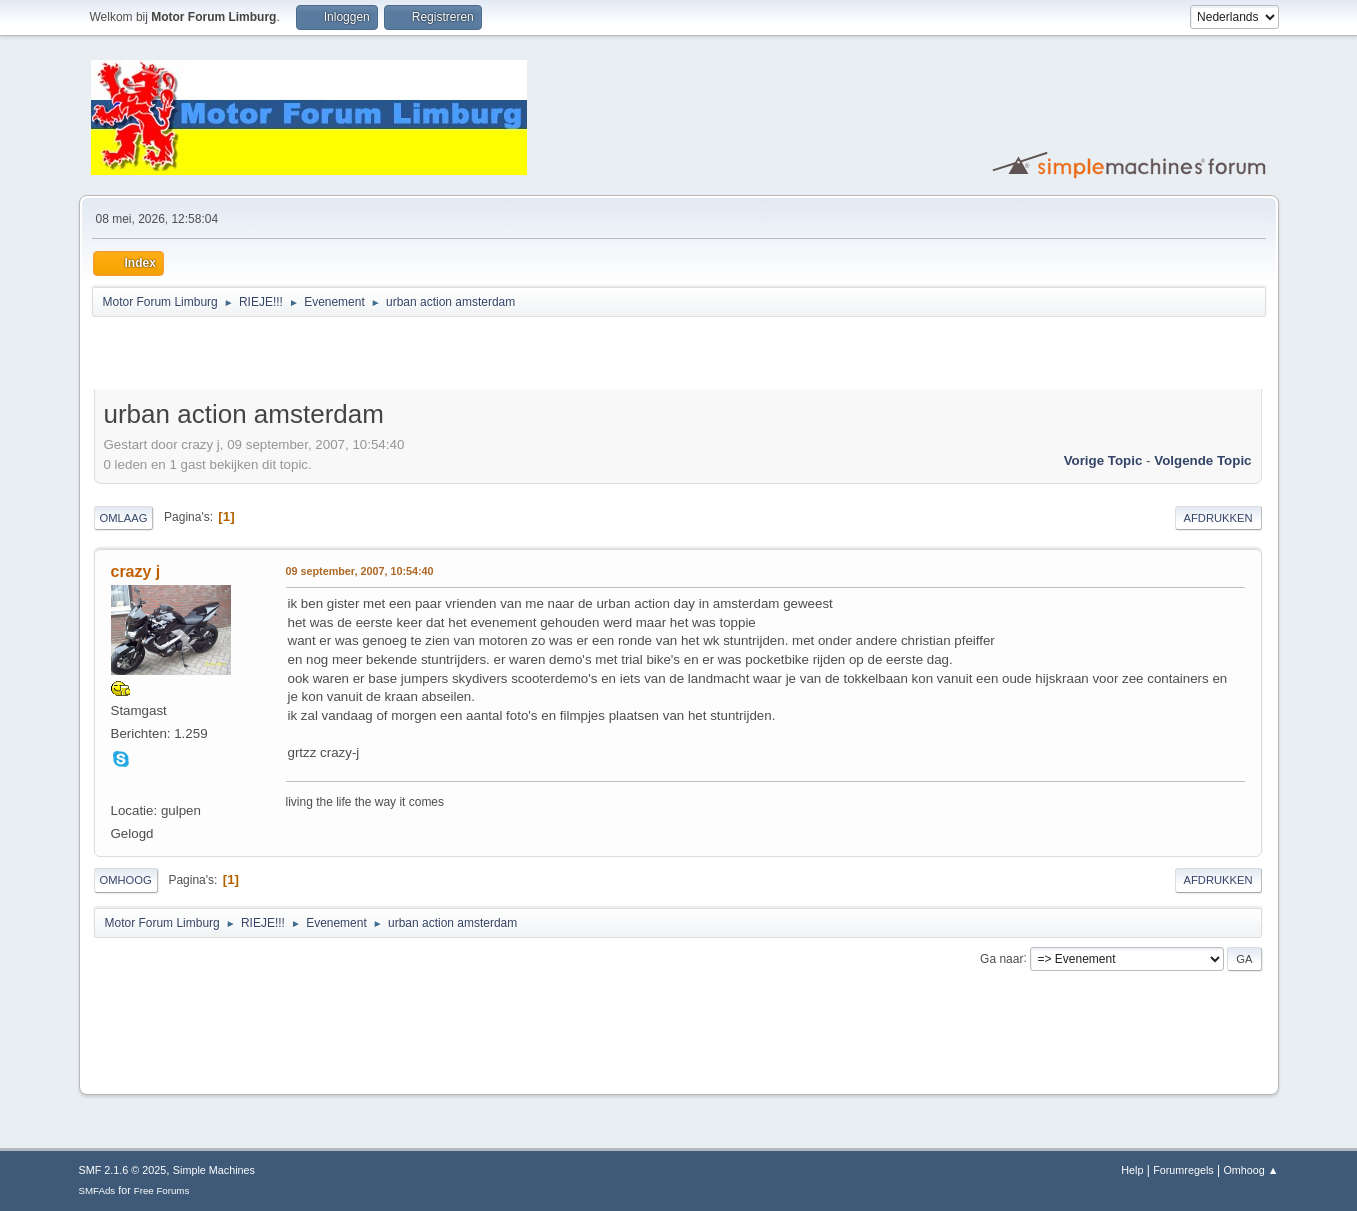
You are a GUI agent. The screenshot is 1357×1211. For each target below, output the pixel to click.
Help (1132, 1170)
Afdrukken (1218, 518)
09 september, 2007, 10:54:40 (360, 571)
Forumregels (1183, 1170)
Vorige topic (1103, 460)
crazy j (136, 571)
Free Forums (162, 1190)
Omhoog (126, 880)
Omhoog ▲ (1250, 1170)
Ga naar (1001, 958)
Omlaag (124, 518)
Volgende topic (1202, 460)
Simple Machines (214, 1170)
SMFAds (97, 1190)
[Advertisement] (328, 356)
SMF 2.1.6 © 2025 (123, 1170)
